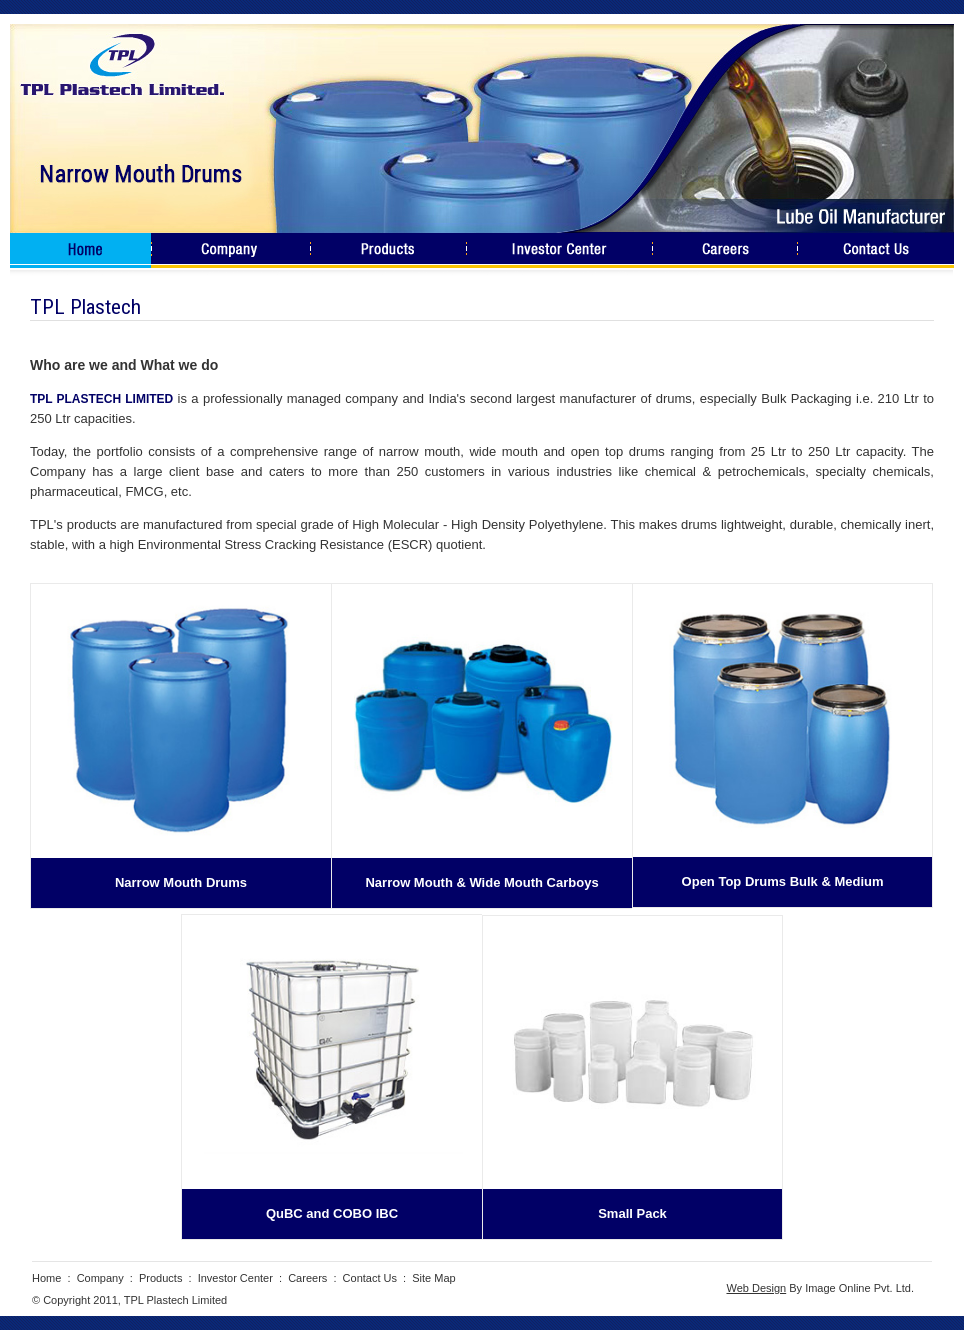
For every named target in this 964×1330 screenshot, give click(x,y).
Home (46, 1278)
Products (160, 1278)
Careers (307, 1278)
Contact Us (370, 1278)
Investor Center (235, 1278)
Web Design (756, 1288)
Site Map (433, 1278)
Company (100, 1278)
